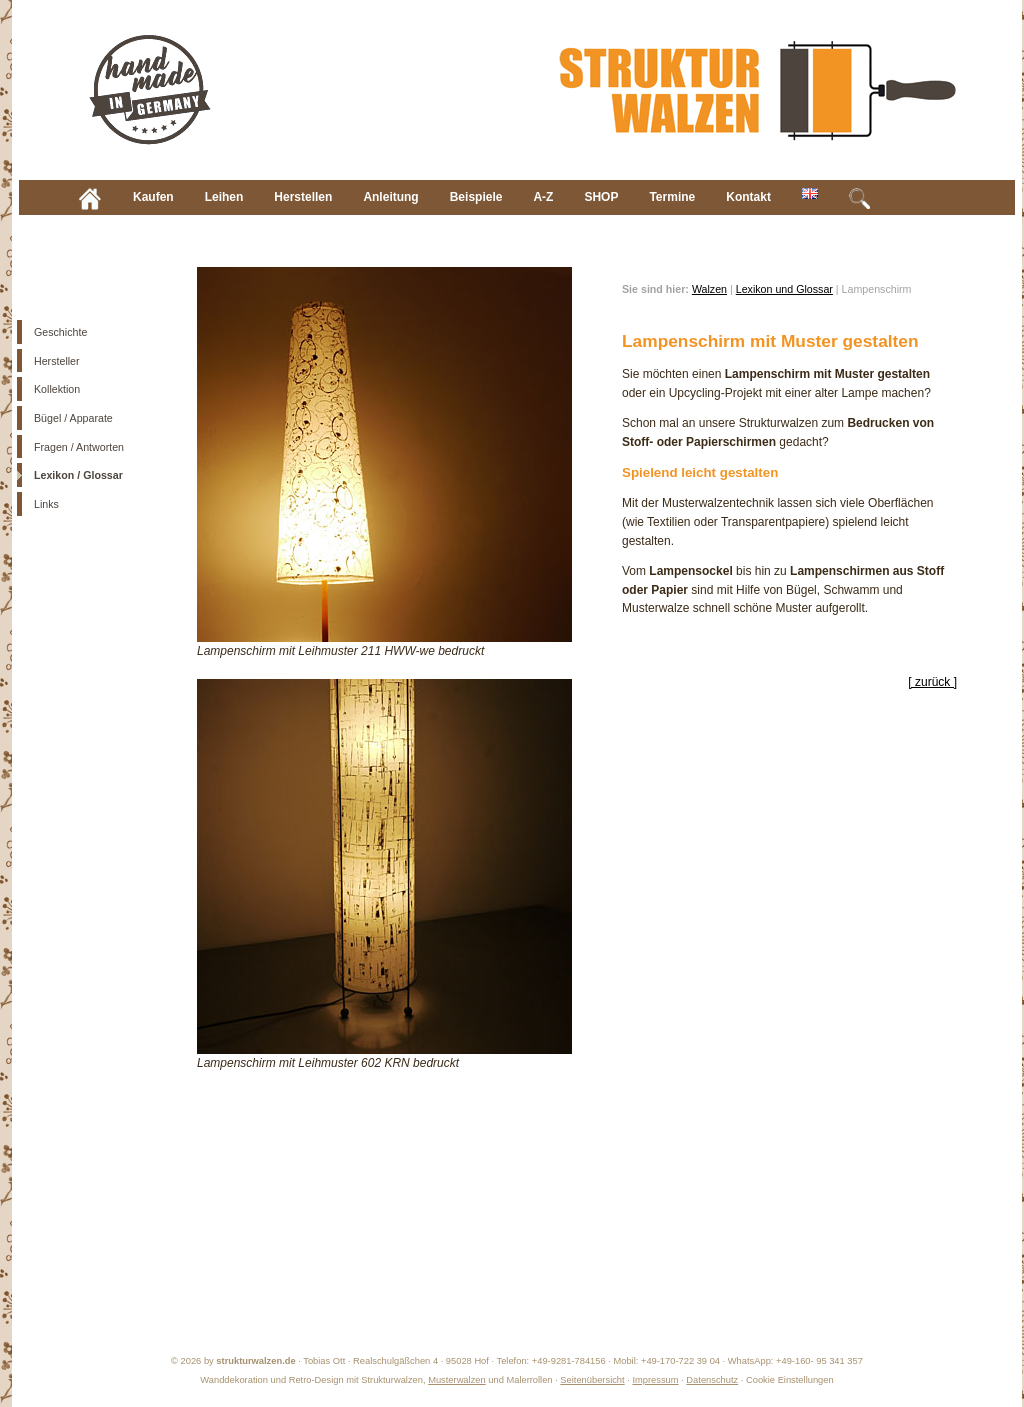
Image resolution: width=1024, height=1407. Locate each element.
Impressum (655, 1380)
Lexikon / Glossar (78, 475)
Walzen (709, 289)
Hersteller (57, 361)
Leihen (224, 197)
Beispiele (476, 197)
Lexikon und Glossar (784, 289)
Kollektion (57, 389)
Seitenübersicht (592, 1380)
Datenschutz (712, 1380)
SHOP (601, 197)
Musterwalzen (457, 1380)
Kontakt (748, 197)
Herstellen (303, 197)
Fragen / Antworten (79, 447)
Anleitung (390, 197)
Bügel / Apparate (73, 418)
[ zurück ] (932, 682)
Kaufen (153, 197)
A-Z (543, 197)
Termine (672, 197)
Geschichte (60, 332)
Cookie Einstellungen (790, 1380)
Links (46, 504)
